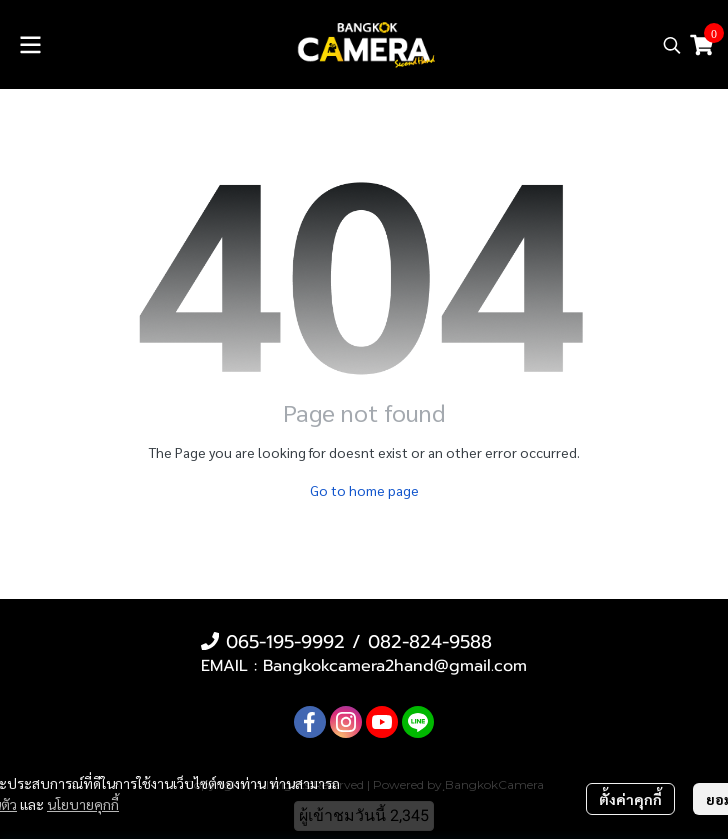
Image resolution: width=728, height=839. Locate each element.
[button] (672, 45)
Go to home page (364, 490)
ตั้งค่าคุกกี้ (630, 799)
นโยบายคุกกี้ (83, 804)
